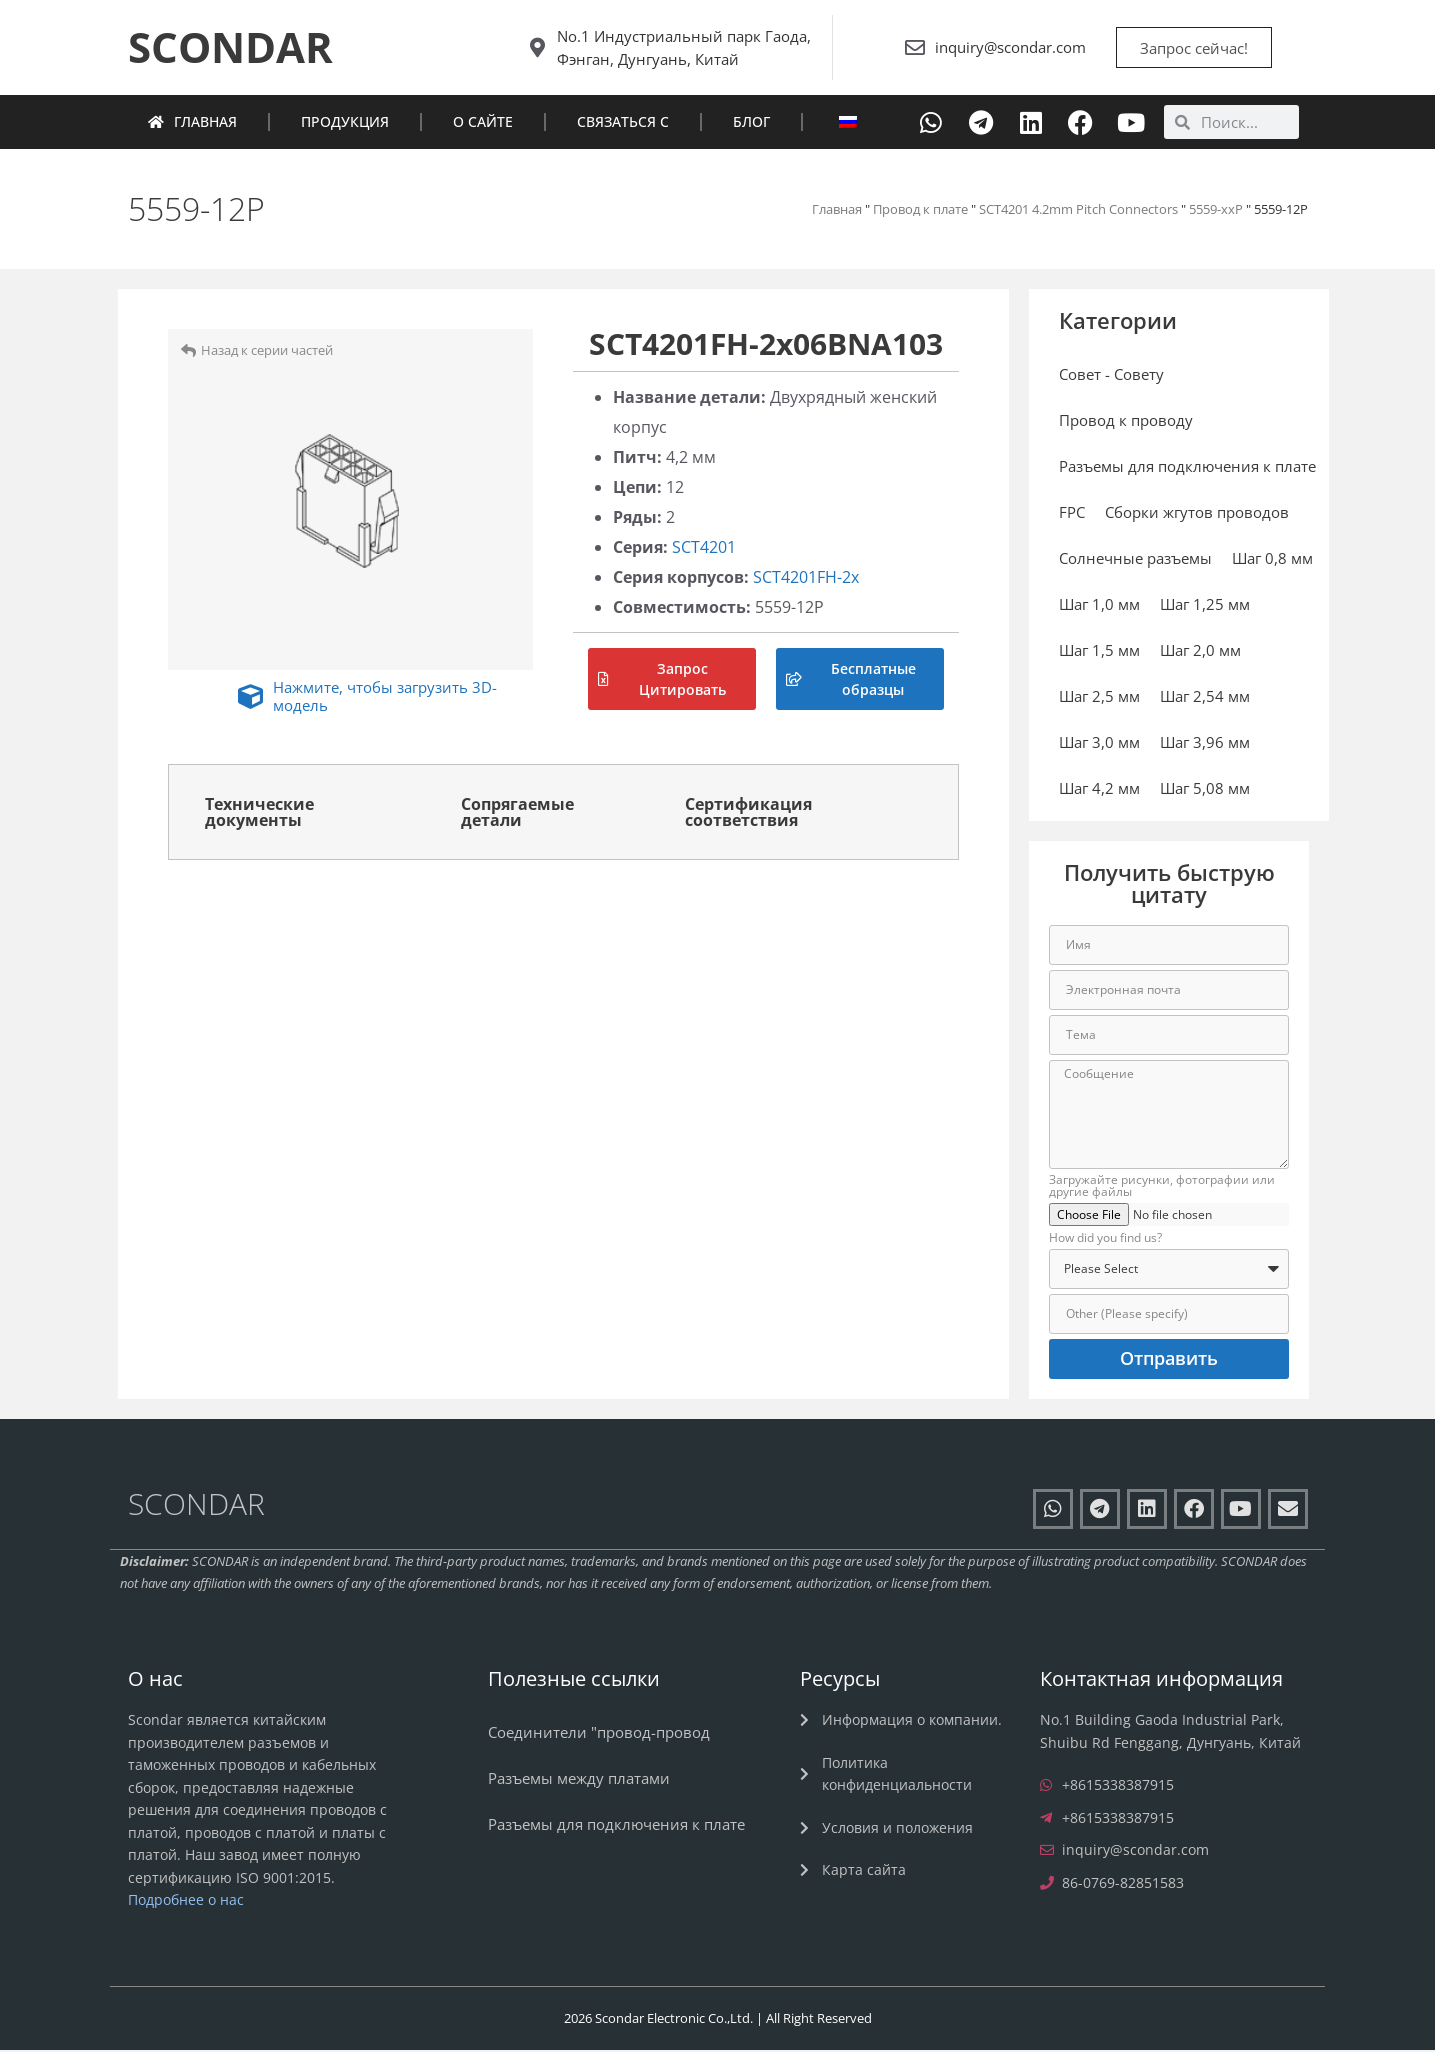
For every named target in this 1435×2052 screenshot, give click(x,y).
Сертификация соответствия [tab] (748, 814)
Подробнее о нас (186, 1902)
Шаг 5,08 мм (1205, 791)
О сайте (483, 124)
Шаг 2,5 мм (1099, 699)
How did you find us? (1105, 1241)
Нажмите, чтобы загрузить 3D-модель (385, 698)
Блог (751, 124)
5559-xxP (1216, 211)
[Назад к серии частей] (188, 352)
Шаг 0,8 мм (1272, 561)
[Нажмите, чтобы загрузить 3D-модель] (250, 699)
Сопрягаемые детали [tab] (517, 814)
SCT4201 (704, 549)
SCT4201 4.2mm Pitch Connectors (1078, 211)
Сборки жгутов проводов (1197, 515)
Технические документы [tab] (259, 814)
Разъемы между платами (579, 1781)
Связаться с (623, 124)
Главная (192, 124)
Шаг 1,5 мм (1099, 653)
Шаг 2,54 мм (1205, 699)
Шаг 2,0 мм (1200, 653)
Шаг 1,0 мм (1099, 607)
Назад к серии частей (267, 353)
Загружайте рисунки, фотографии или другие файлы (1162, 1189)
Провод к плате (920, 211)
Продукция (345, 124)
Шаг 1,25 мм (1205, 607)
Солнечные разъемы (1135, 561)
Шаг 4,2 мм (1099, 791)
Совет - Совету (1111, 377)
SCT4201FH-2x (806, 579)
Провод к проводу (1126, 423)
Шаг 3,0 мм (1099, 745)
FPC (1072, 515)
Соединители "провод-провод (599, 1735)
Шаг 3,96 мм (1205, 745)
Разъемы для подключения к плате (1187, 469)
